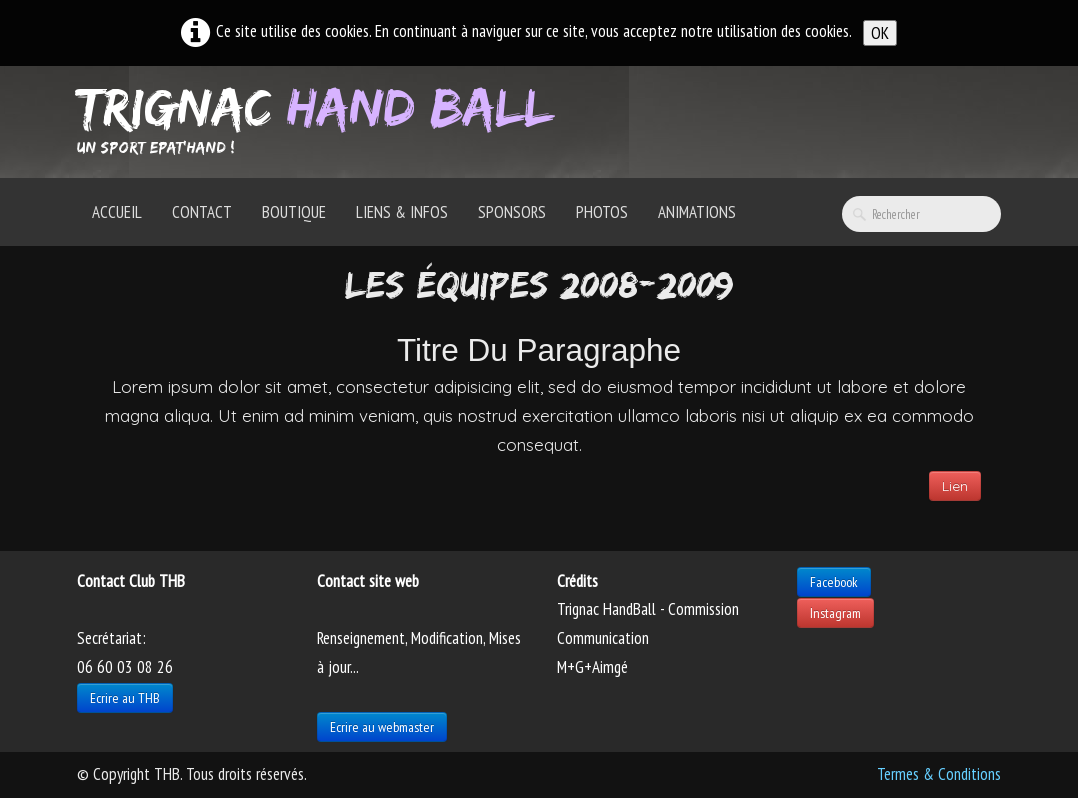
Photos (602, 212)
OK (880, 33)
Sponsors (512, 212)
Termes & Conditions (939, 774)
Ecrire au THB (125, 698)
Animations (697, 212)
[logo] (322, 120)
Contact (202, 212)
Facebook (834, 582)
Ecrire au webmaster (382, 727)
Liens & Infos (402, 212)
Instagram (835, 613)
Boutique (294, 212)
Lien (955, 486)
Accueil (117, 212)
